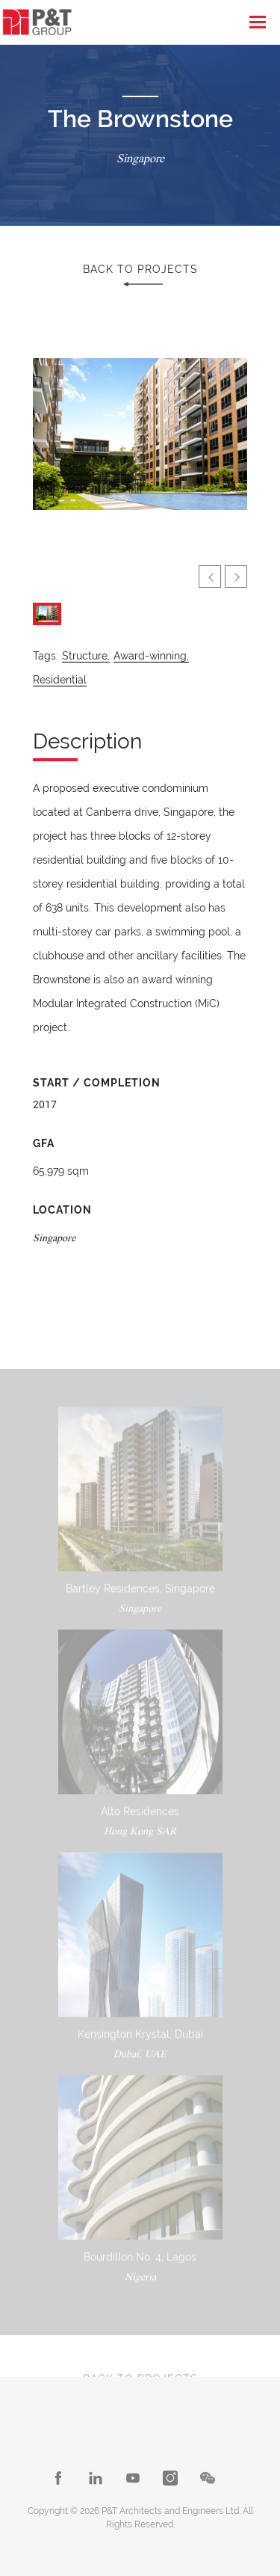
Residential (60, 680)
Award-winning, (151, 656)
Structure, (86, 656)
